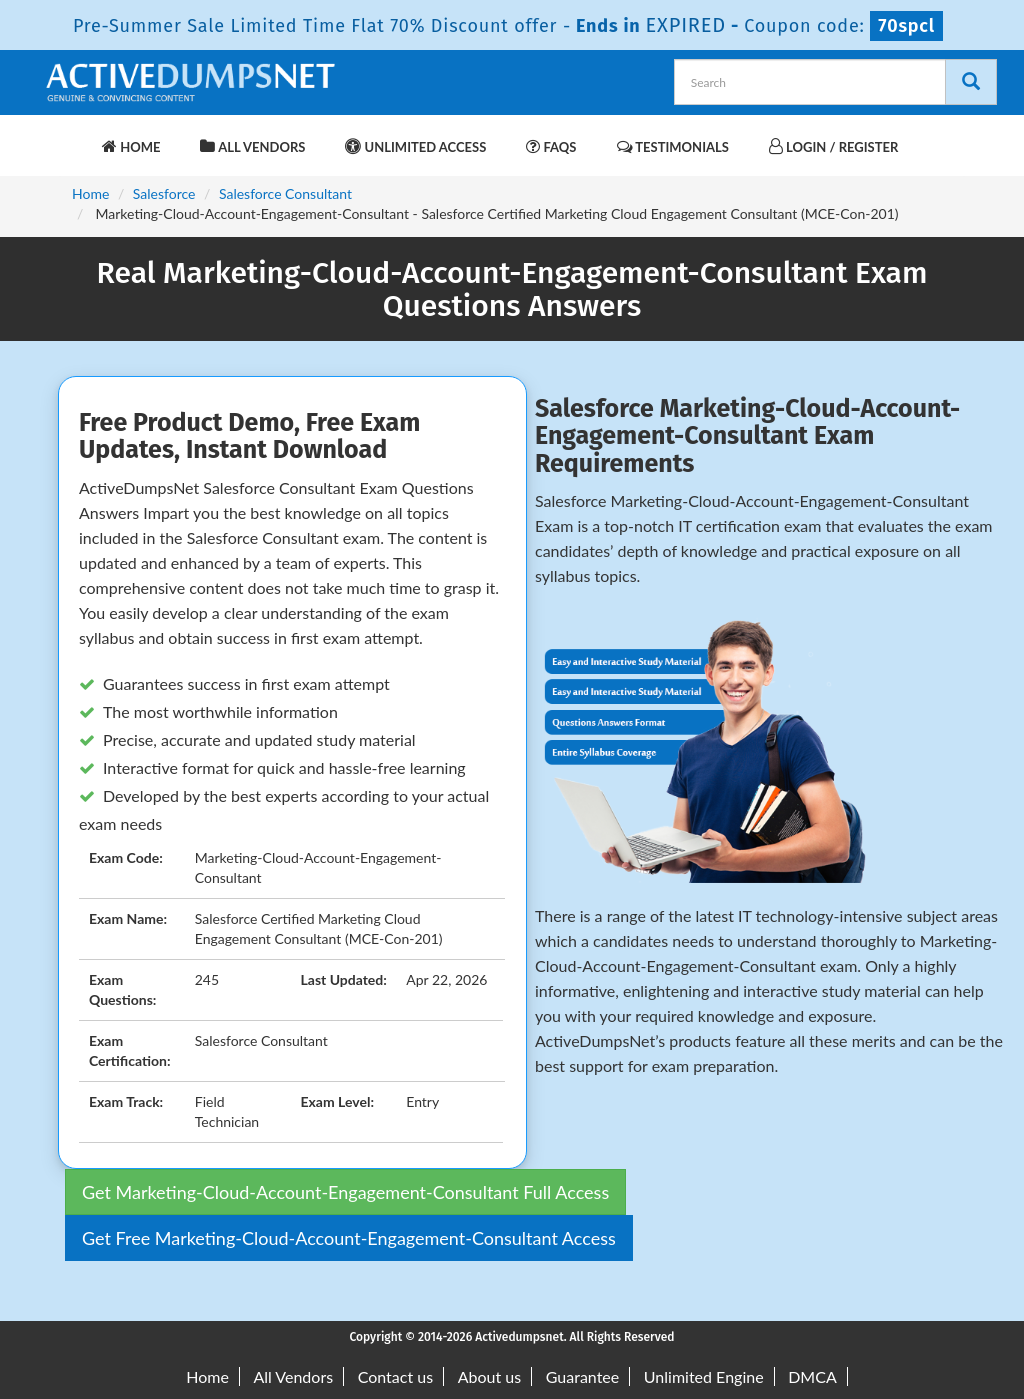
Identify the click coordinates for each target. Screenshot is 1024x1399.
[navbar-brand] (67, 137)
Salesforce (164, 193)
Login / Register (833, 146)
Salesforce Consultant (285, 193)
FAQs (551, 146)
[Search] (971, 82)
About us (489, 1376)
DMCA (812, 1376)
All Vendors (252, 146)
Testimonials (673, 146)
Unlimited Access (415, 146)
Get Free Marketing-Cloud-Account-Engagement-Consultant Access (349, 1238)
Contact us (395, 1376)
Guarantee (582, 1376)
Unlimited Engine (704, 1376)
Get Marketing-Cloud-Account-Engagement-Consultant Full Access (345, 1192)
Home (131, 146)
